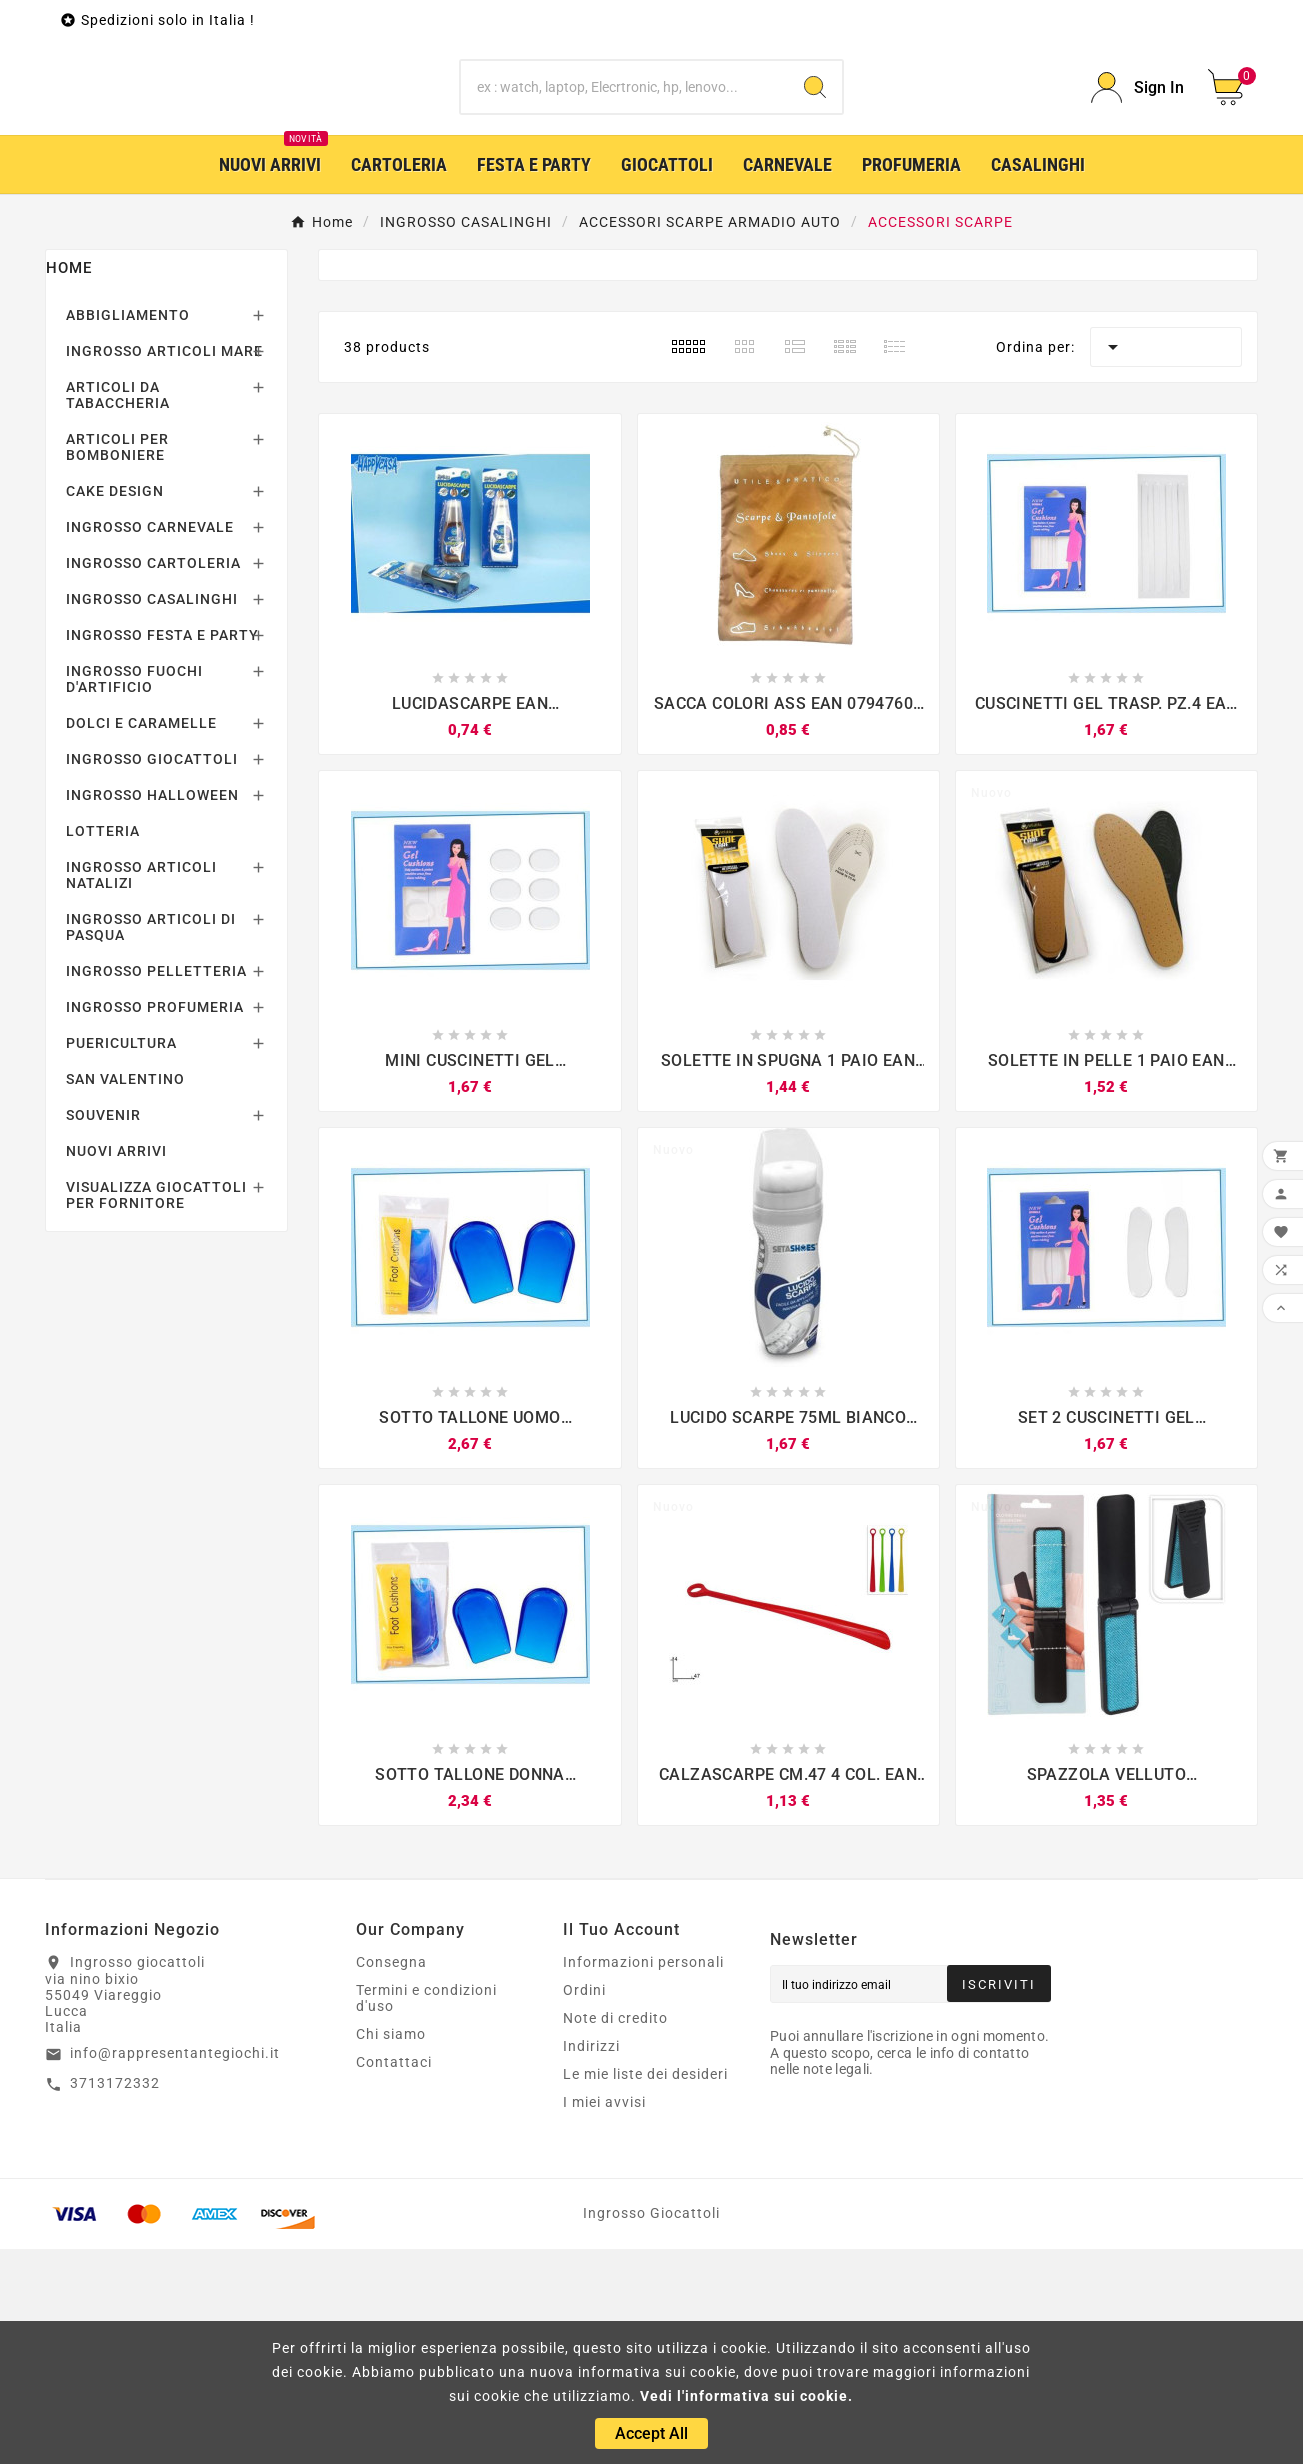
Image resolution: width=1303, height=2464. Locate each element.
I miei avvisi (604, 2317)
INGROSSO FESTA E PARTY (162, 850)
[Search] (815, 195)
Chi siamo (391, 2249)
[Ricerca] (624, 195)
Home (69, 483)
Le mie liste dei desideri (645, 2289)
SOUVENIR (103, 1330)
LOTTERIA (103, 1046)
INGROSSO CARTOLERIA (153, 778)
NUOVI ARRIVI (116, 1366)
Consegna (391, 2177)
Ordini (584, 2205)
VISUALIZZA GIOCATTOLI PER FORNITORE (156, 1410)
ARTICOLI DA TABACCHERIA (118, 610)
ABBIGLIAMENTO (128, 530)
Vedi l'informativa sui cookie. (746, 2396)
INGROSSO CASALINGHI (152, 814)
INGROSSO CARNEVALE (150, 742)
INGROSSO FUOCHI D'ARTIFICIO (134, 894)
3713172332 (115, 2298)
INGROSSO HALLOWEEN (152, 1010)
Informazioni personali (643, 2177)
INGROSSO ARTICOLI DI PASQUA (151, 1142)
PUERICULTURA (121, 1258)
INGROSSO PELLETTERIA (156, 1186)
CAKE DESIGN (115, 706)
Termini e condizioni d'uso (426, 2213)
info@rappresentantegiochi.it (175, 2268)
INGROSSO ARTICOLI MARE (164, 566)
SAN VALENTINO (125, 1294)
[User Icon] (1137, 195)
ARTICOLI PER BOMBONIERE (117, 662)
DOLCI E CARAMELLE (141, 938)
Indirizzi (591, 2261)
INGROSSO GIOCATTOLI (152, 974)
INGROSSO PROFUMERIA (155, 1222)
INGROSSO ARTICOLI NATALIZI (141, 1090)
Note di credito (615, 2233)
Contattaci (394, 2277)
